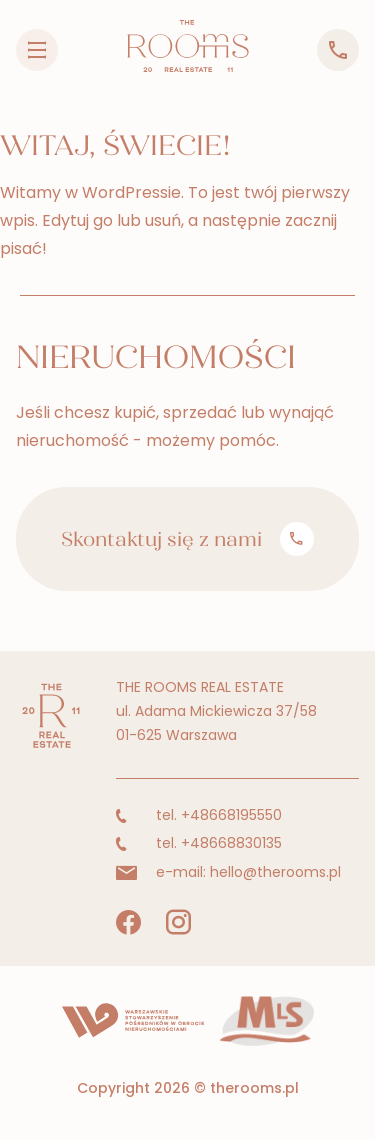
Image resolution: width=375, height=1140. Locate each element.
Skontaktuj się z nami (187, 539)
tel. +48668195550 (199, 815)
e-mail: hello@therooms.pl (228, 872)
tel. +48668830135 (199, 843)
